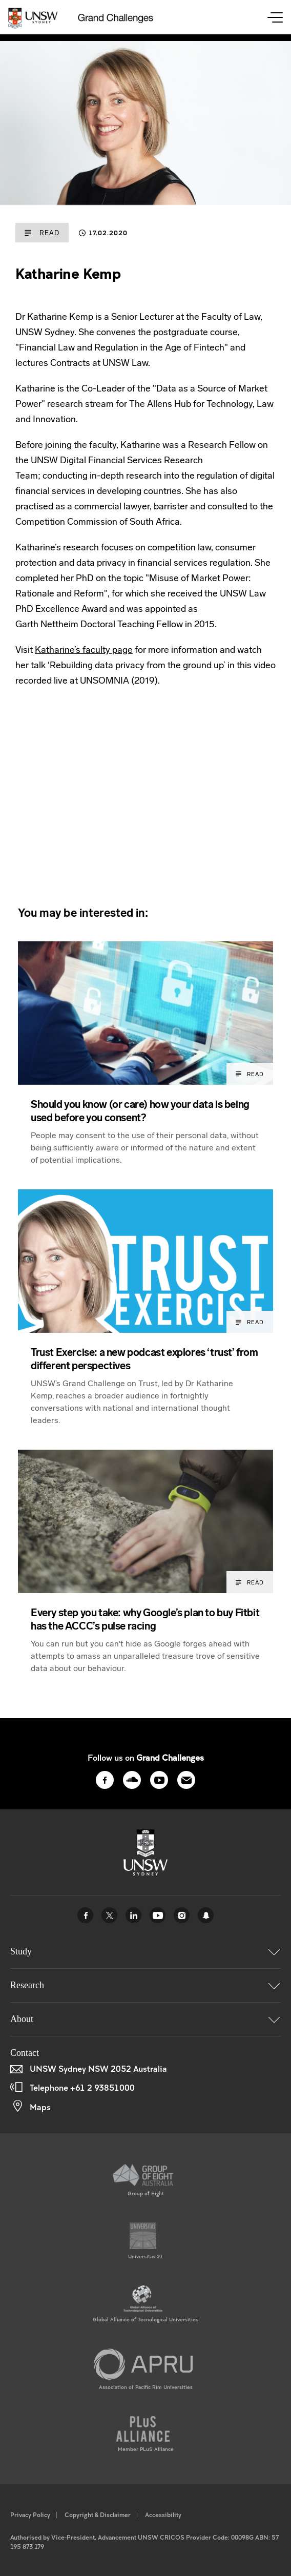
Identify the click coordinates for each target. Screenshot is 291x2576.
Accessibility (163, 2515)
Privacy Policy (30, 2515)
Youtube (157, 1915)
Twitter (109, 1915)
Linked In (133, 1915)
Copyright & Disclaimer (98, 2515)
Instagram (182, 1915)
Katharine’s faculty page (84, 649)
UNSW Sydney (206, 1915)
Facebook (85, 1915)
